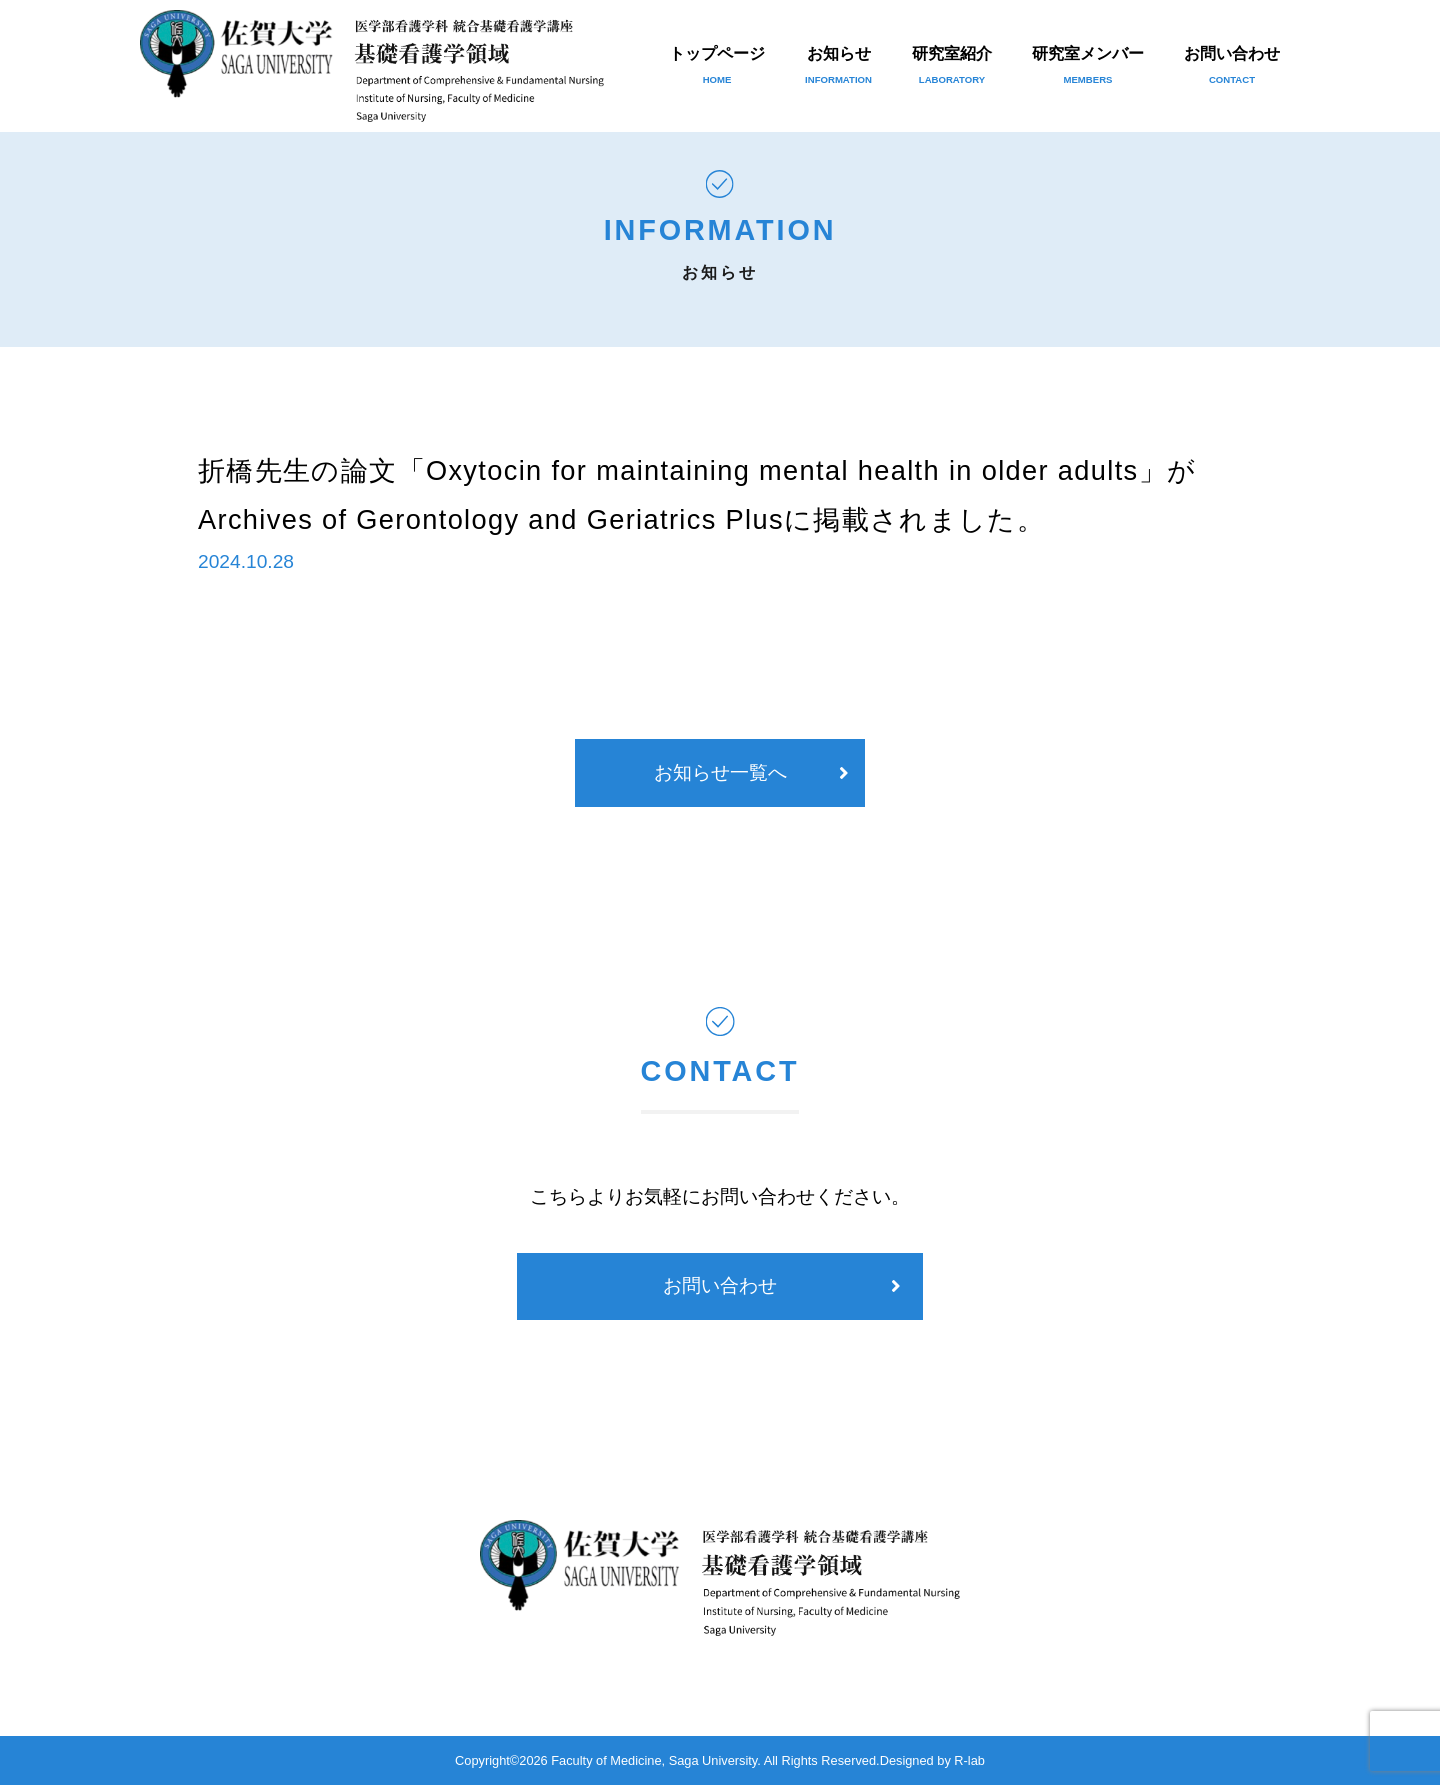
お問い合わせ (1232, 65)
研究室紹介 (952, 65)
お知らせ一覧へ (720, 772)
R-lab (969, 1760)
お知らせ (838, 65)
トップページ (717, 65)
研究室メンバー (1088, 65)
